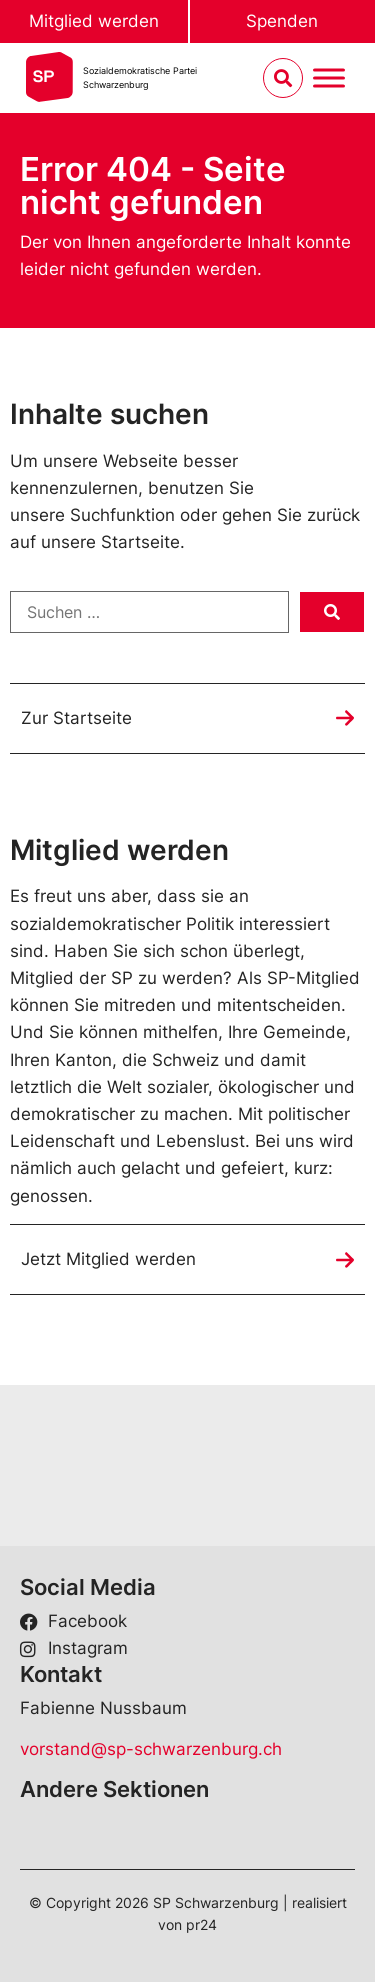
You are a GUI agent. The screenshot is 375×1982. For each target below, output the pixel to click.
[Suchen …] (149, 612)
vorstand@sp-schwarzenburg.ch (151, 1749)
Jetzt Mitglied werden (108, 1259)
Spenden (282, 21)
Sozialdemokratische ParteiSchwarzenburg (140, 77)
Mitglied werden (94, 21)
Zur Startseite (76, 718)
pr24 (201, 1924)
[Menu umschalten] (329, 78)
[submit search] (332, 612)
